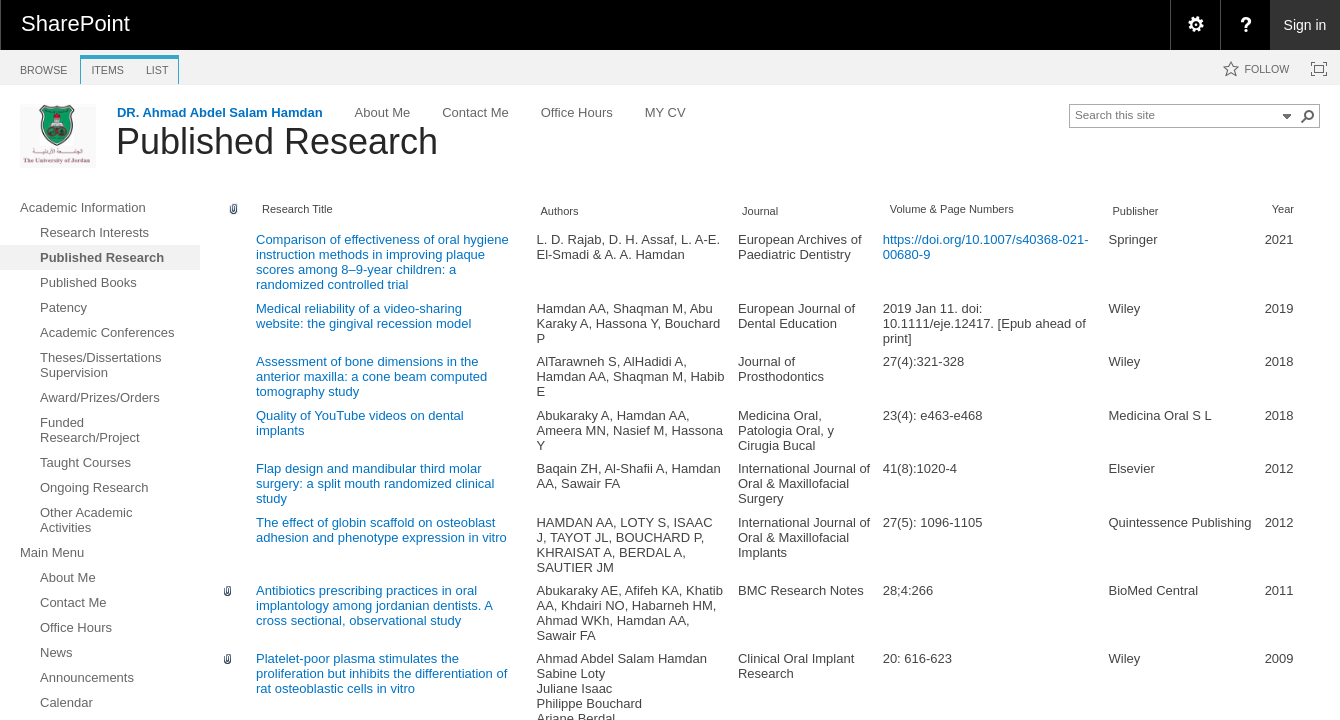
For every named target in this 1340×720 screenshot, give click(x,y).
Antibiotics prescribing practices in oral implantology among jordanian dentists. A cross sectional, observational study (374, 605)
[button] (1308, 116)
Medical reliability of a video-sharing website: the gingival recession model (363, 316)
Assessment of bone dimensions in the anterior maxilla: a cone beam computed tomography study (371, 376)
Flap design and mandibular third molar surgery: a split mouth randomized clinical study (375, 483)
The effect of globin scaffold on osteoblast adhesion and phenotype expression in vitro (381, 530)
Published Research (277, 141)
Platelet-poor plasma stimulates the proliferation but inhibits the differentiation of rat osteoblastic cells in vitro (381, 673)
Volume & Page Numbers (952, 209)
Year (1283, 209)
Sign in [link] (1305, 25)
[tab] (43, 66)
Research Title (297, 209)
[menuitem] (1195, 25)
